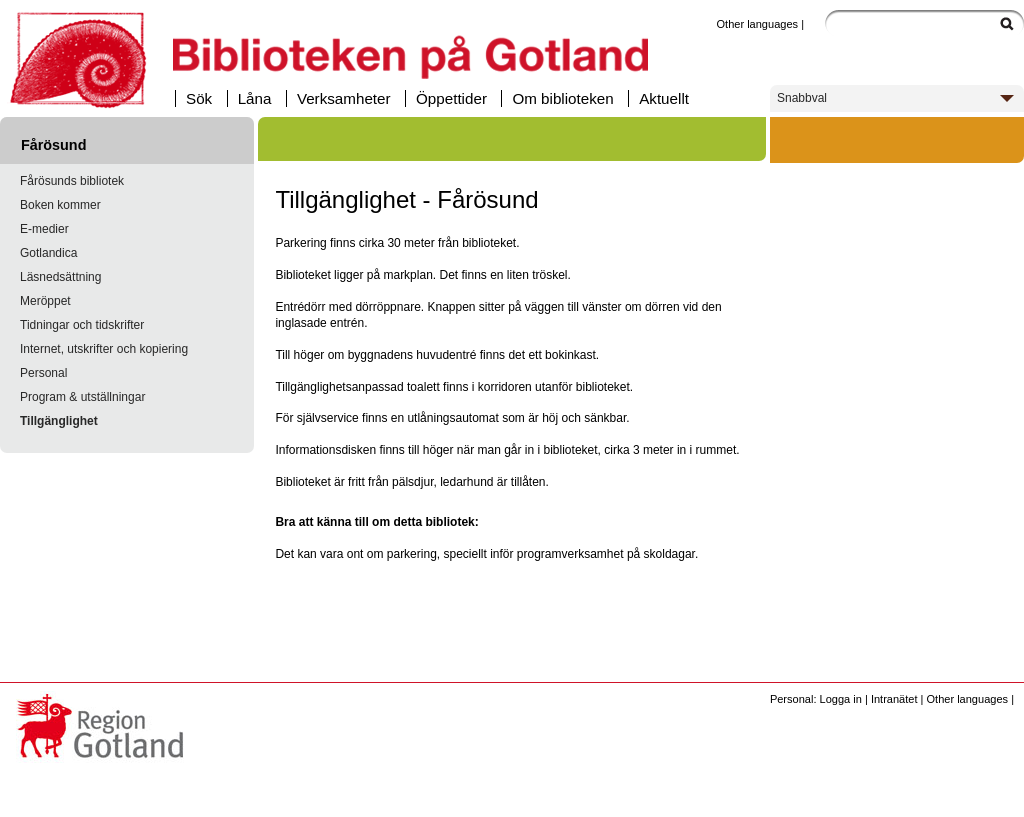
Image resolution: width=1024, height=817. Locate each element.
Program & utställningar (82, 397)
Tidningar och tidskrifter (82, 325)
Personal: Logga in (816, 699)
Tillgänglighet (59, 421)
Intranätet (894, 699)
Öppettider (451, 98)
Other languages (757, 24)
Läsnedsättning (60, 277)
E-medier (44, 229)
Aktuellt (664, 98)
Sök (199, 98)
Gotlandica (48, 253)
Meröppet (45, 301)
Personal (43, 373)
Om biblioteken (562, 98)
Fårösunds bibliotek (72, 181)
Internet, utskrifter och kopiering (104, 349)
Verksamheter (344, 98)
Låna (255, 98)
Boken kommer (60, 205)
